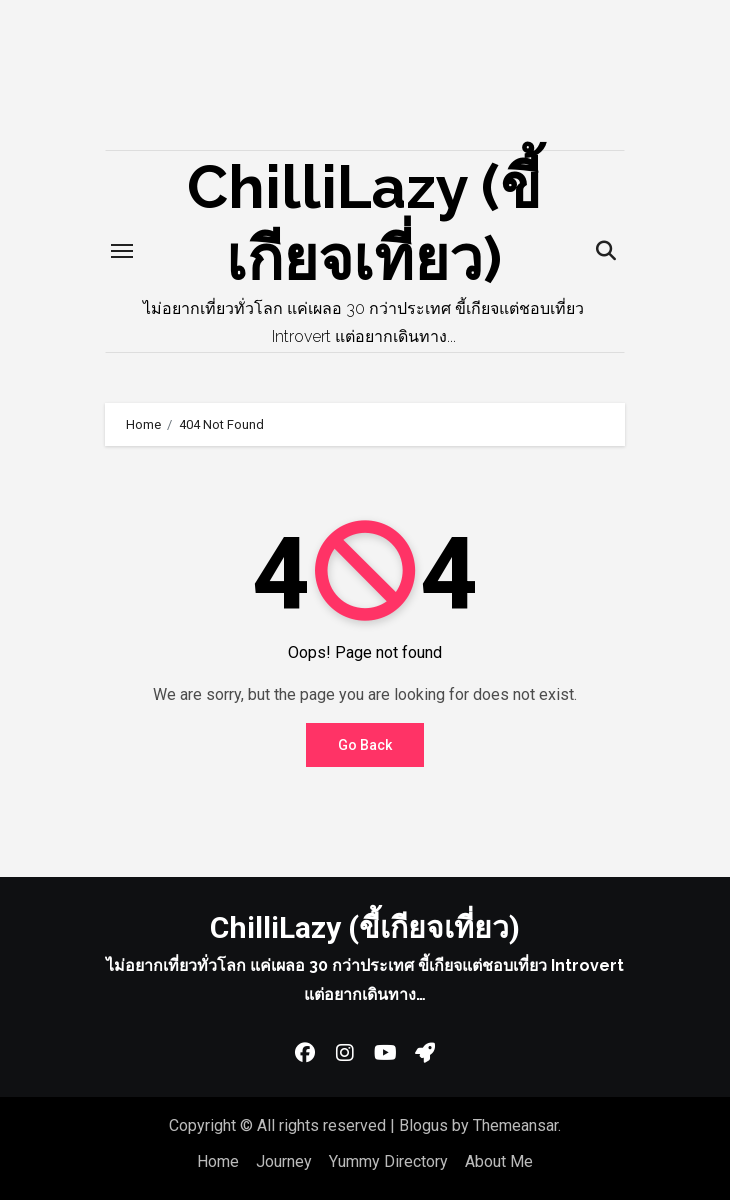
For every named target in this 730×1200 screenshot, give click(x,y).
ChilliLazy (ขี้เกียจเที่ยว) (365, 927)
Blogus (423, 1125)
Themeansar (515, 1125)
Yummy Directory (388, 1161)
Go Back (365, 745)
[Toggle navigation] (122, 251)
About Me (499, 1161)
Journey (284, 1161)
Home (218, 1161)
